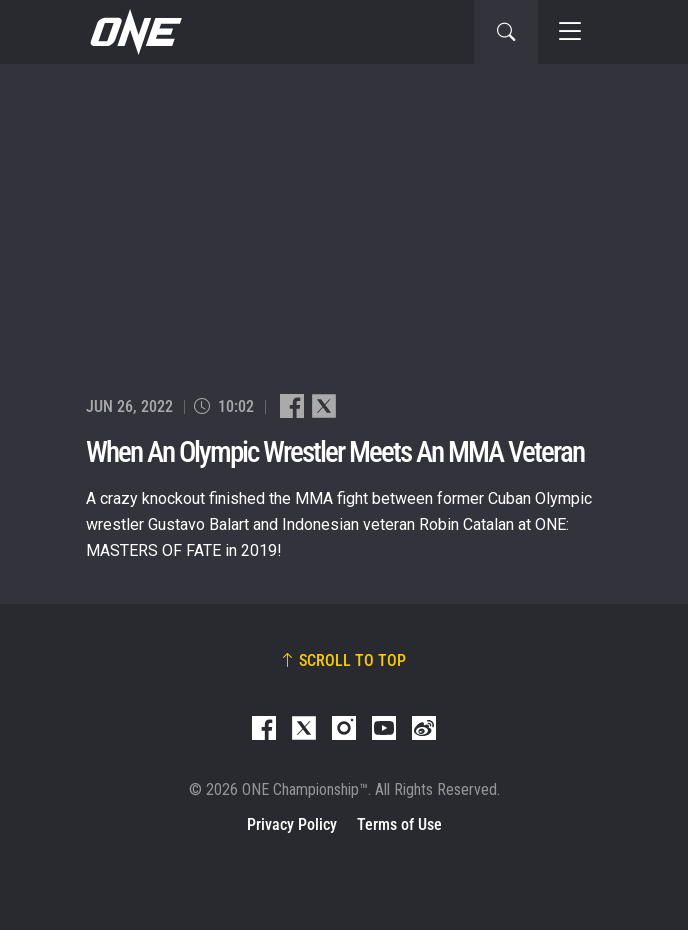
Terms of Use (399, 824)
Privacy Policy (292, 824)
